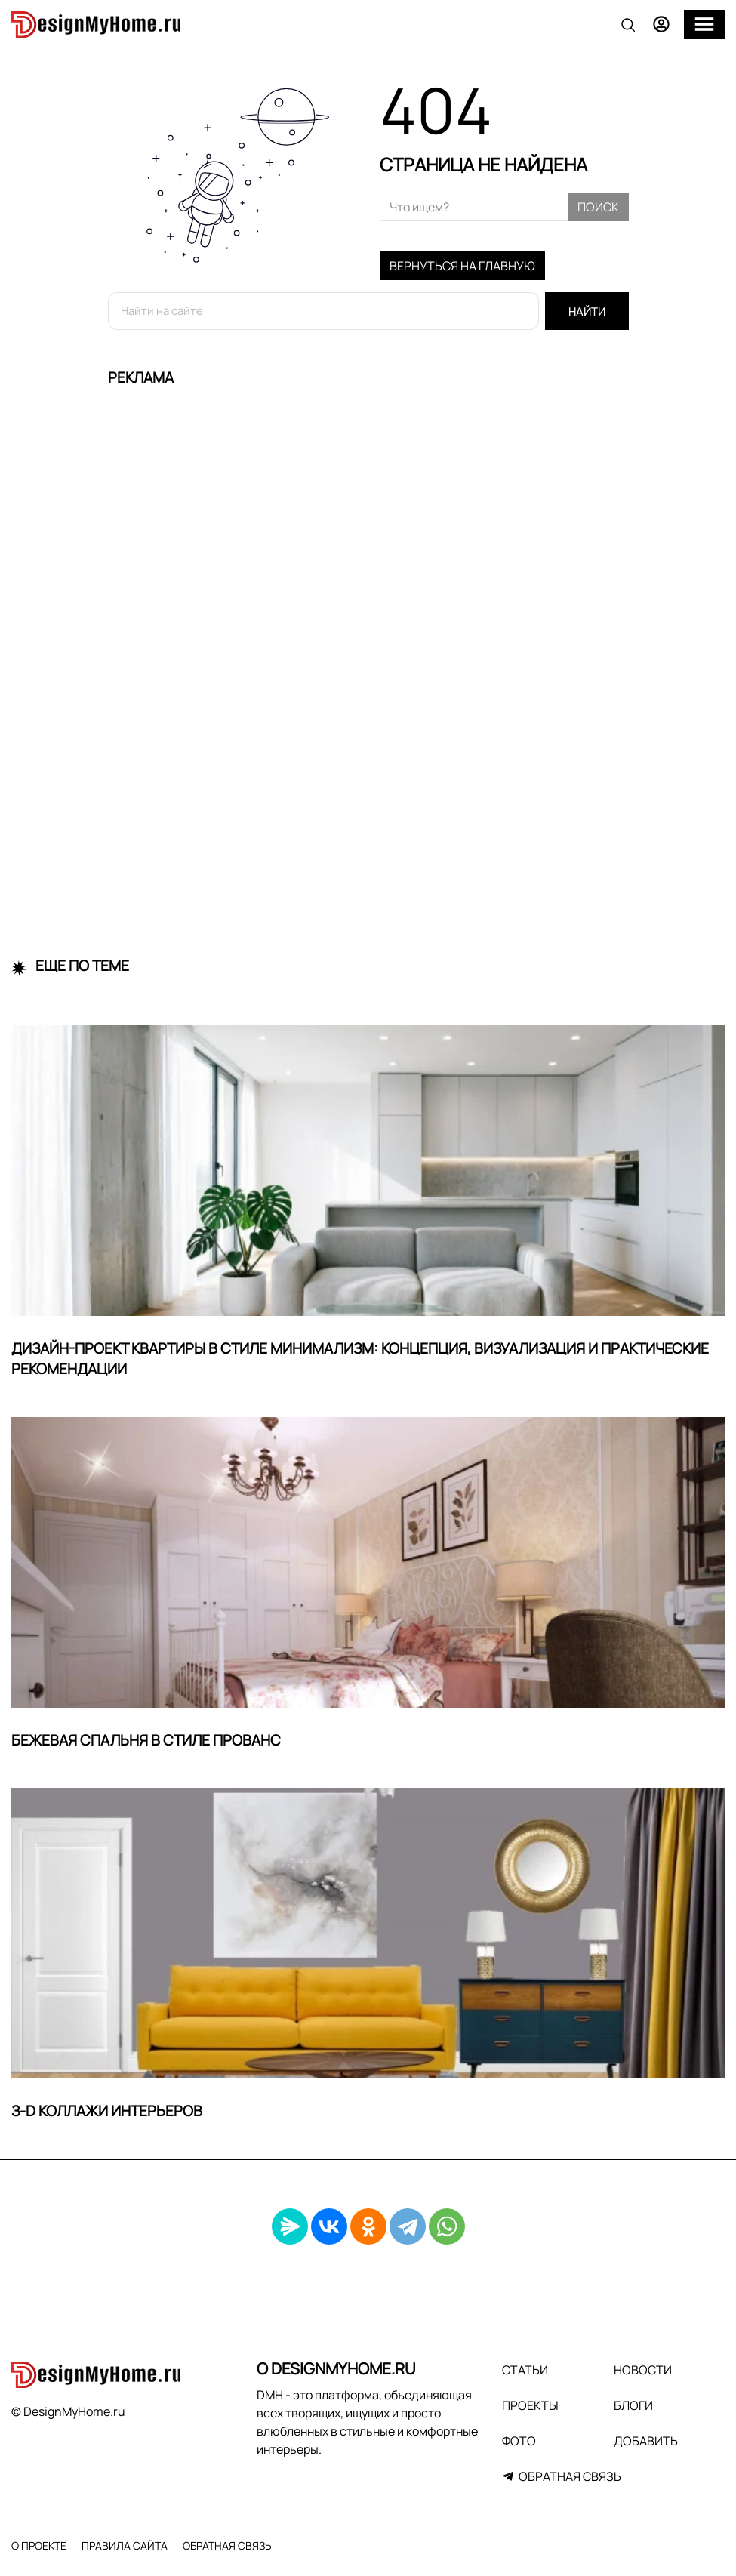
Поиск (598, 207)
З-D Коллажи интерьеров (106, 2111)
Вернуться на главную (462, 265)
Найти (586, 311)
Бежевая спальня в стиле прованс (146, 1740)
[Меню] (704, 24)
